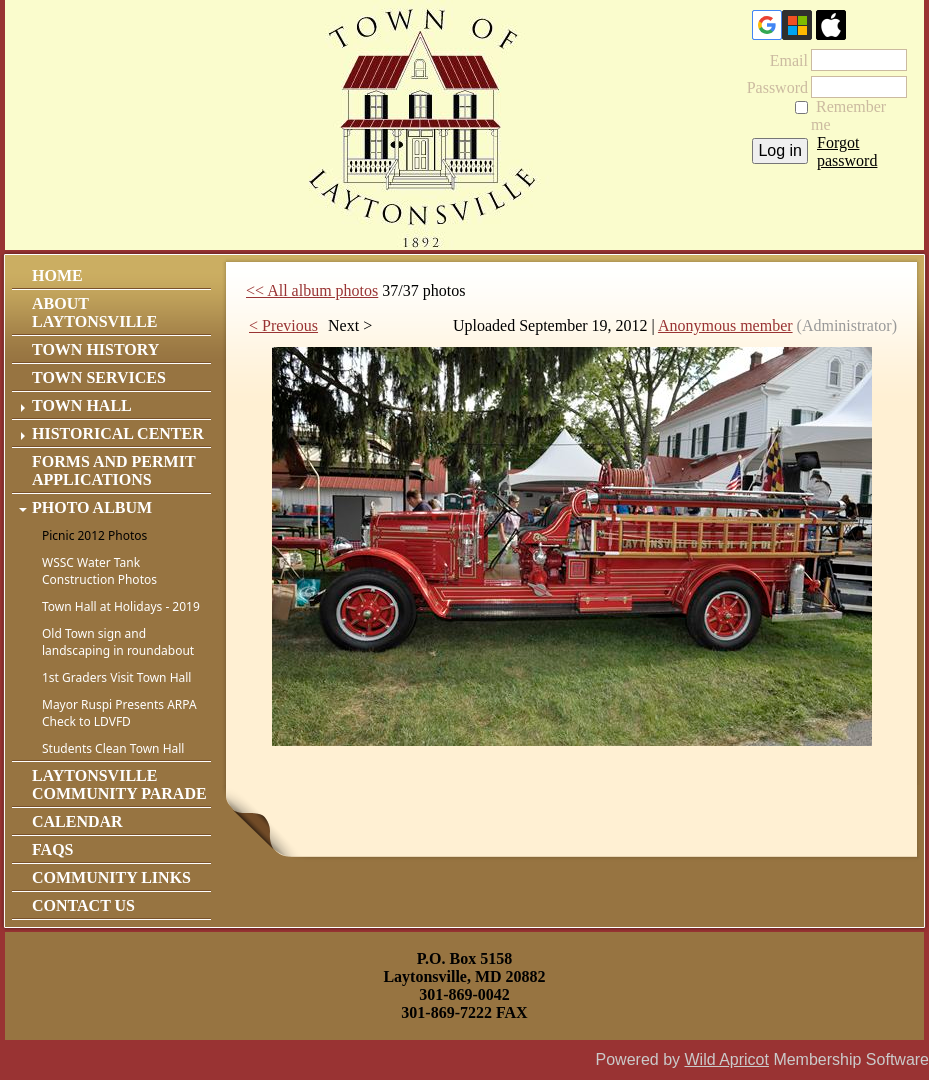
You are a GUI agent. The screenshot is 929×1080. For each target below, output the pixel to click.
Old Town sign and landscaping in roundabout (118, 642)
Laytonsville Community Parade (119, 784)
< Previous (283, 325)
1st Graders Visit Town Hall (116, 677)
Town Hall (82, 405)
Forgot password (847, 151)
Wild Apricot (726, 1059)
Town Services (99, 377)
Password (771, 87)
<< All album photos (312, 290)
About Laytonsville (94, 312)
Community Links (111, 877)
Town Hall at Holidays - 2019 (121, 606)
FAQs (52, 849)
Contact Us (83, 905)
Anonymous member (725, 325)
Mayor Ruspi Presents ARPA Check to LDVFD (119, 713)
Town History (95, 349)
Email (783, 60)
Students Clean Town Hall (113, 748)
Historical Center (118, 433)
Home (57, 275)
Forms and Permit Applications (113, 470)
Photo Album (92, 507)
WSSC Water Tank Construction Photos (99, 571)
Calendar (77, 821)
